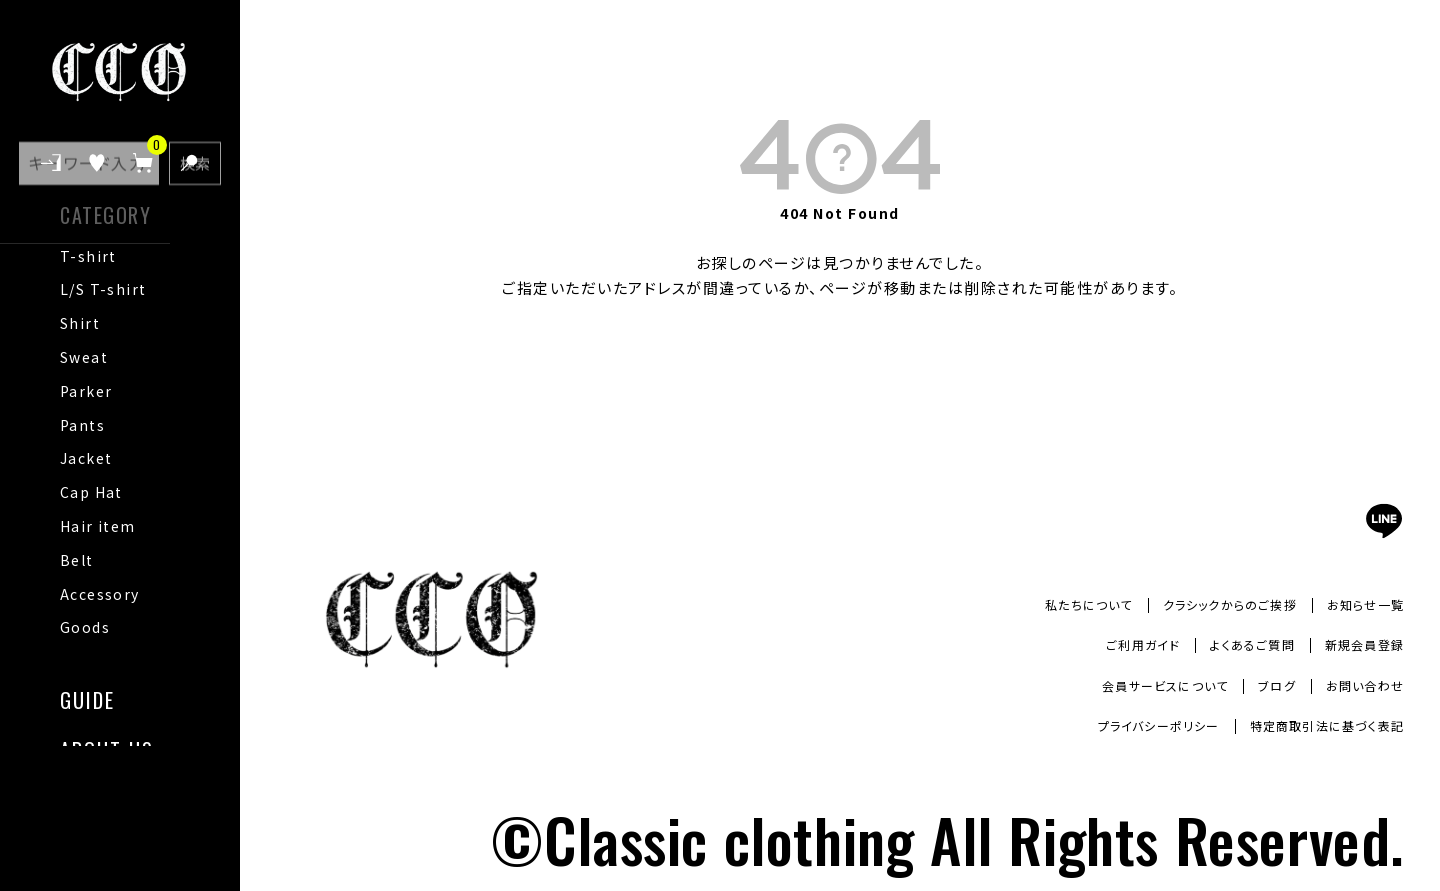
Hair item (98, 526)
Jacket (86, 458)
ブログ (1262, 685)
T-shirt (88, 256)
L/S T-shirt (103, 289)
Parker (86, 391)
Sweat (84, 357)
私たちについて (1048, 604)
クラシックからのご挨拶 (1207, 604)
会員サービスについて (1137, 685)
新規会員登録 (1358, 645)
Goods (85, 627)
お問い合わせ (1359, 685)
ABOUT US (107, 747)
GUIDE (87, 697)
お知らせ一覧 (1360, 604)
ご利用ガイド (1110, 645)
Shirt (80, 323)
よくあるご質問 (1232, 645)
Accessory (100, 594)
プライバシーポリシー (1123, 726)
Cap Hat (91, 492)
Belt (77, 560)
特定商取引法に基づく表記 (1314, 726)
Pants (82, 425)
